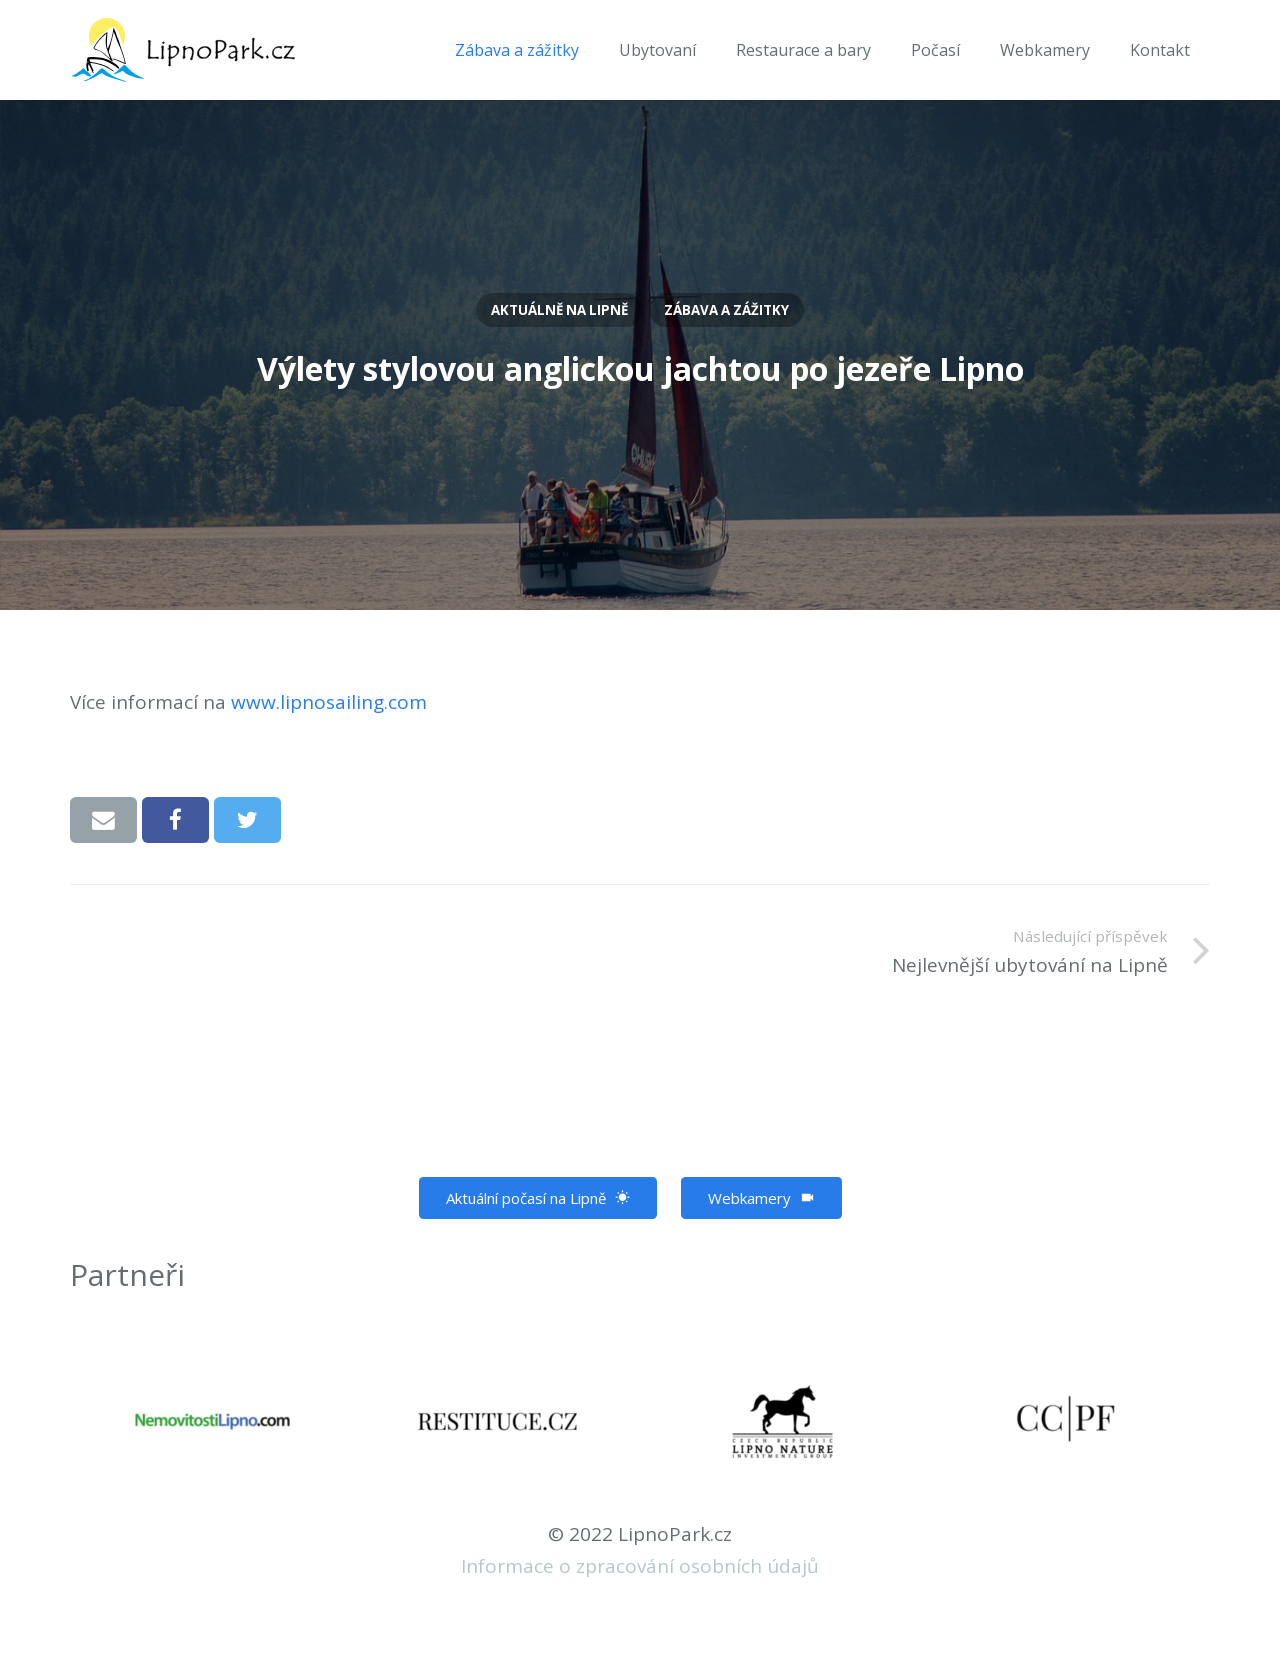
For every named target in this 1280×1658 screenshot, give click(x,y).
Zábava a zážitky (726, 310)
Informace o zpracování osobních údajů (640, 1566)
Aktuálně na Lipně (559, 310)
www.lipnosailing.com (329, 702)
